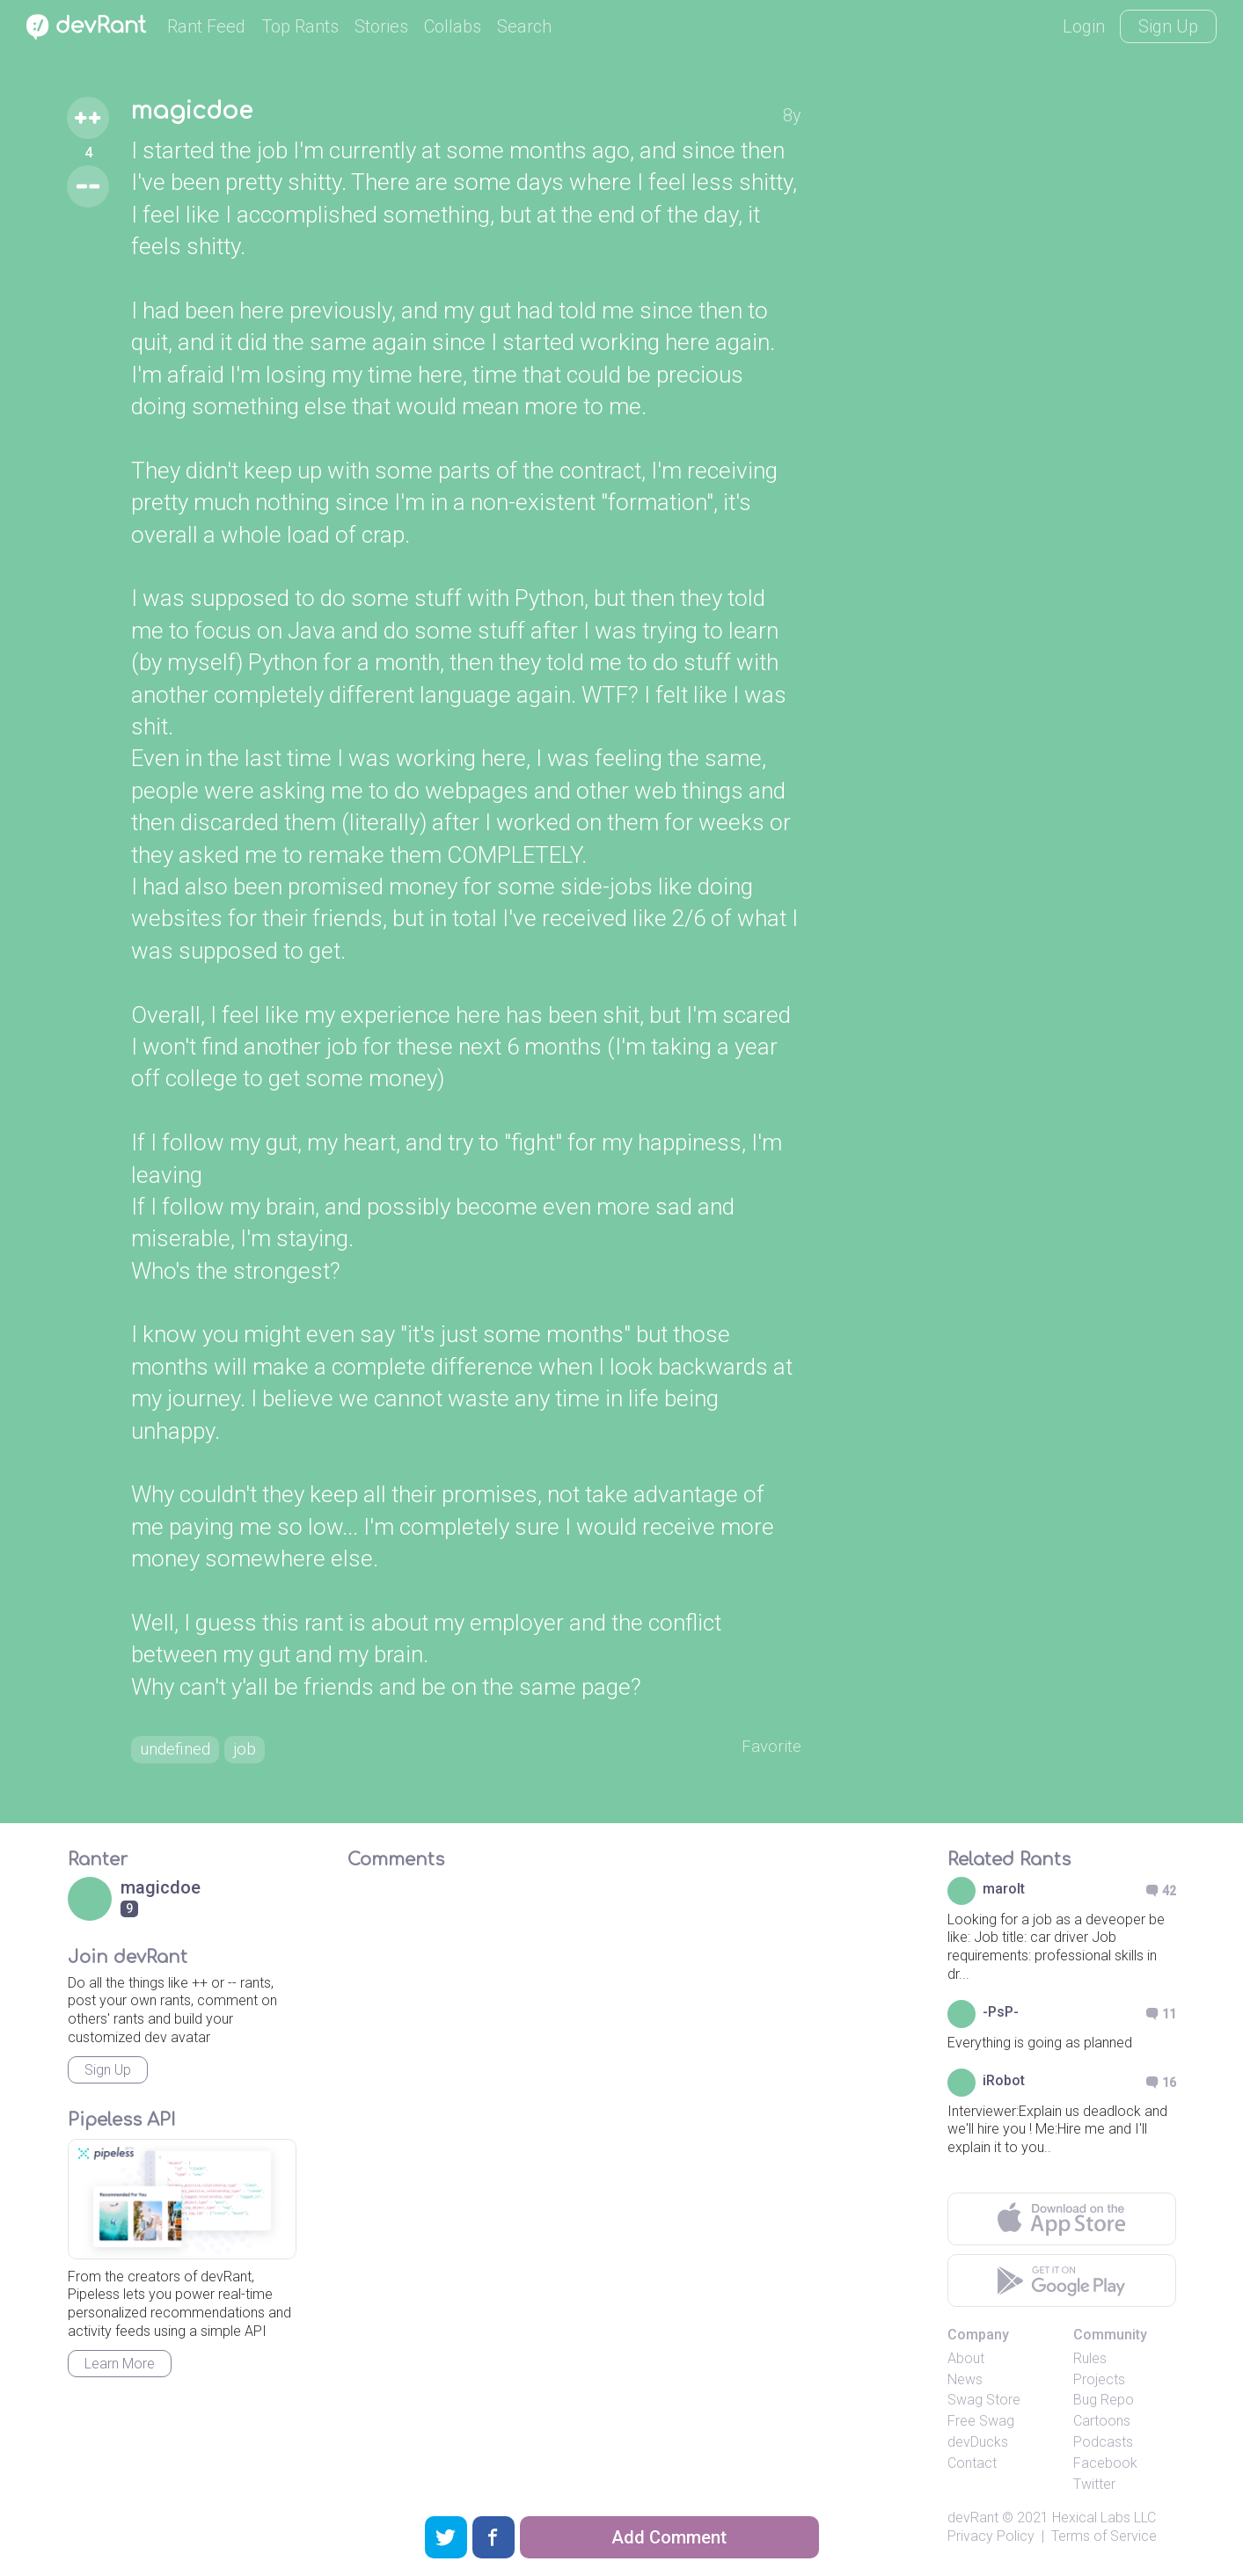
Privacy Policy (991, 2539)
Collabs (452, 26)
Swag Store (983, 2403)
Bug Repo (1103, 2403)
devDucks (977, 2445)
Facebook (1105, 2466)
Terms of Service (1104, 2539)
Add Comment (669, 2537)
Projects (1099, 2383)
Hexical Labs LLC (1104, 2521)
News (965, 2383)
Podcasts (1103, 2445)
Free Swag (980, 2424)
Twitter (1094, 2486)
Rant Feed (206, 26)
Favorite (770, 1749)
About (965, 2361)
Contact (972, 2466)
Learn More (119, 2367)
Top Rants (300, 26)
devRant (972, 2521)
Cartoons (1101, 2424)
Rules (1090, 2361)
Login (1084, 26)
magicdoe (195, 113)
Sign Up (1168, 26)
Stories (381, 26)
